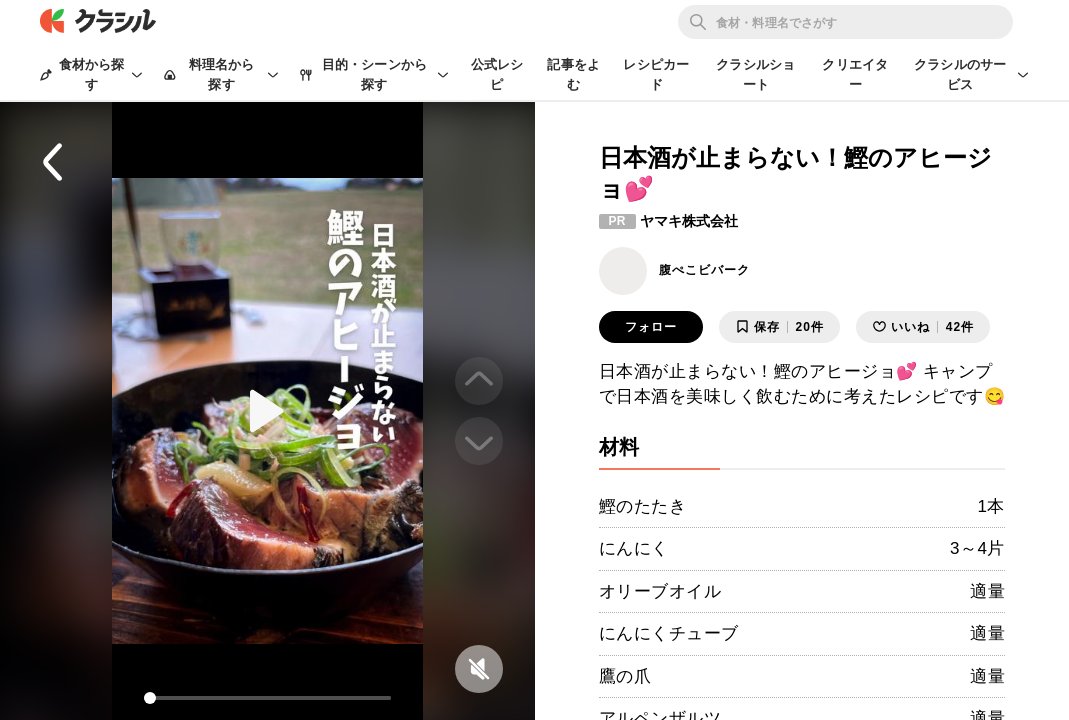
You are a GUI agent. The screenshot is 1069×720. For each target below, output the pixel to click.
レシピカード (656, 74)
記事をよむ (573, 74)
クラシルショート (755, 74)
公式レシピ (497, 74)
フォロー (651, 327)
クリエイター (855, 74)
